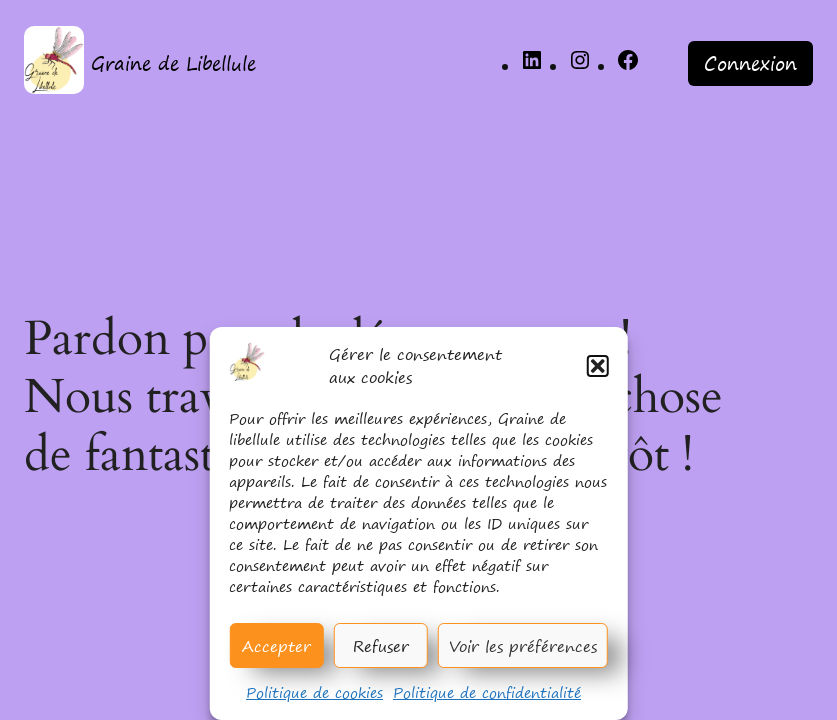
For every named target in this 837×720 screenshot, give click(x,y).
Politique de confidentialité (487, 693)
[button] (598, 366)
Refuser (381, 646)
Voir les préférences (523, 646)
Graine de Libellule (173, 63)
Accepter (276, 646)
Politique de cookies (314, 693)
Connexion (750, 63)
